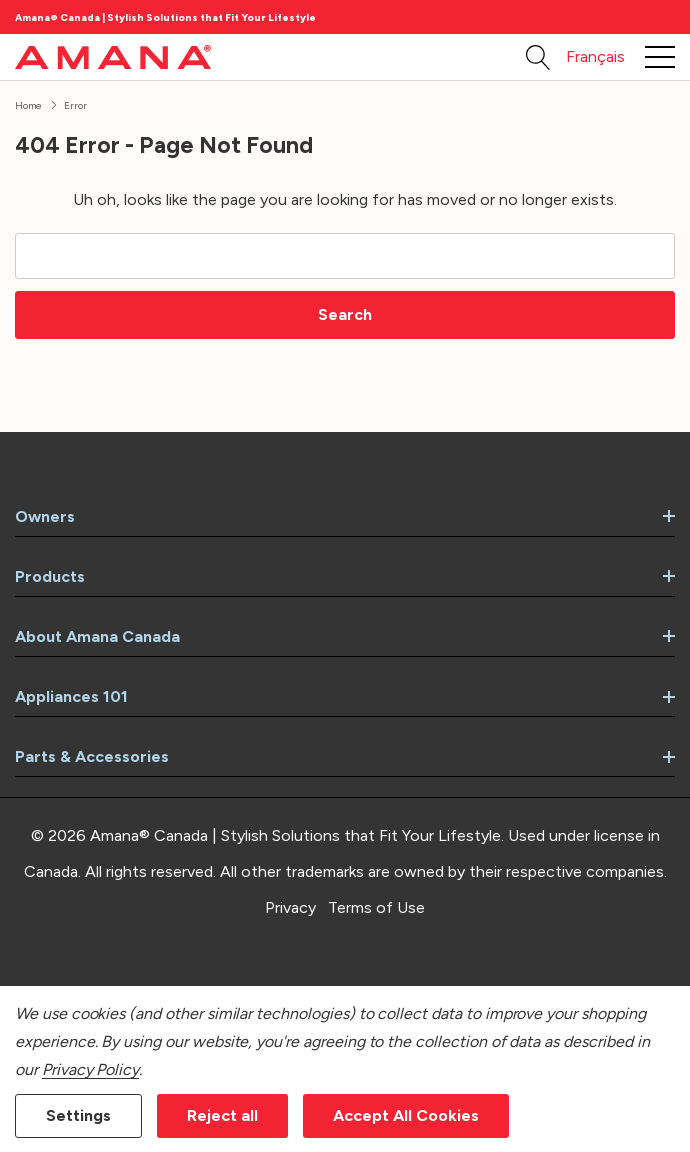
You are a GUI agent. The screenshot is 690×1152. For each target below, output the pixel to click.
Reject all (222, 1115)
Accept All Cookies (406, 1115)
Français (595, 56)
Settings (78, 1115)
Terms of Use (376, 907)
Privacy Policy (90, 1069)
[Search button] (538, 57)
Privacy (290, 907)
